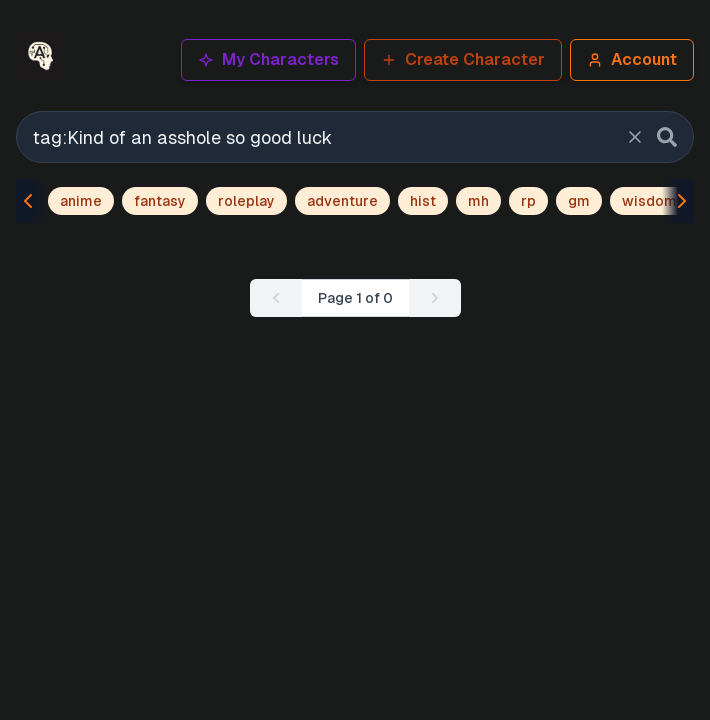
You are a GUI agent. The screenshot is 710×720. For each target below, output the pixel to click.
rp (528, 201)
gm (579, 201)
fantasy (160, 201)
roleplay (246, 201)
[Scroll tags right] (678, 201)
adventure (342, 201)
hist (423, 201)
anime (81, 201)
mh (478, 201)
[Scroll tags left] (32, 201)
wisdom (649, 201)
